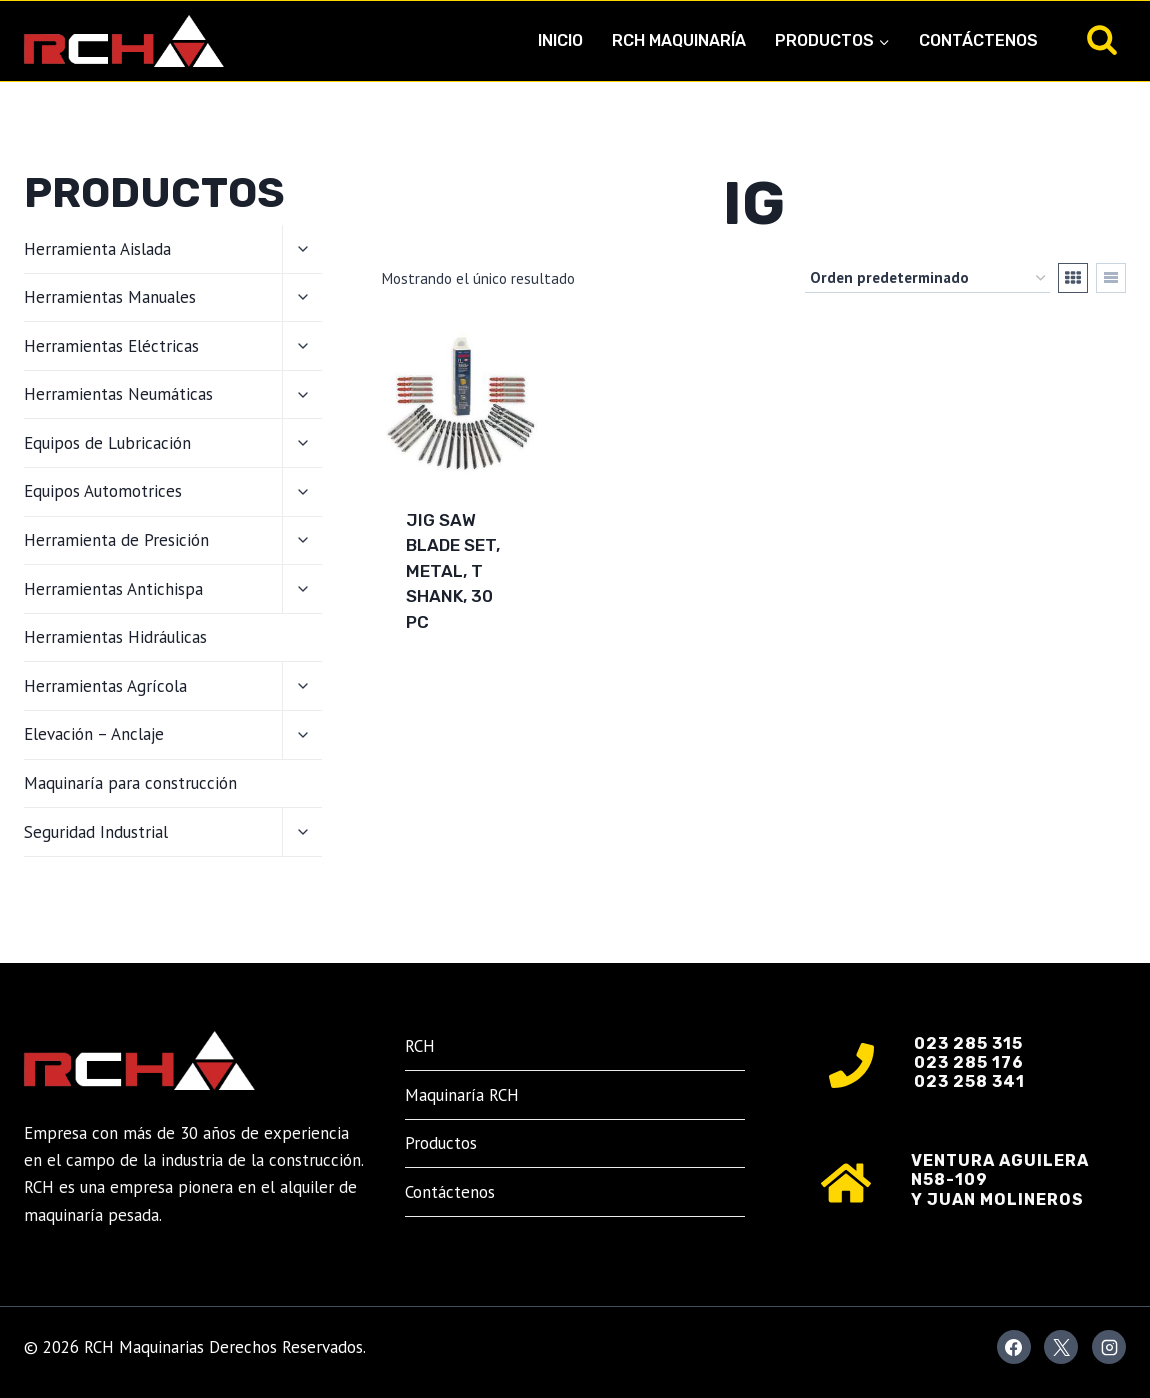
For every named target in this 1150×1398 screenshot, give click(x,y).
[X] (1061, 1347)
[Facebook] (1014, 1347)
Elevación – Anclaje (94, 734)
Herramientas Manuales (110, 297)
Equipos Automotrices (103, 491)
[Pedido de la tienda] (927, 278)
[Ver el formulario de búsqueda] (1102, 41)
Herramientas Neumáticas (118, 394)
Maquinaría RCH (462, 1095)
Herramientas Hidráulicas (115, 637)
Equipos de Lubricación (107, 443)
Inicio (560, 40)
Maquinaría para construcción (130, 783)
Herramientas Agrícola (105, 686)
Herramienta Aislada (97, 249)
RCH (420, 1046)
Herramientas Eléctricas (111, 346)
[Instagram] (1109, 1347)
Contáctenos (978, 40)
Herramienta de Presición (116, 540)
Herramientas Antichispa (113, 589)
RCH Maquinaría (679, 40)
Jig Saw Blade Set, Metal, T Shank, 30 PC (453, 571)
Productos (441, 1143)
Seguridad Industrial (96, 832)
